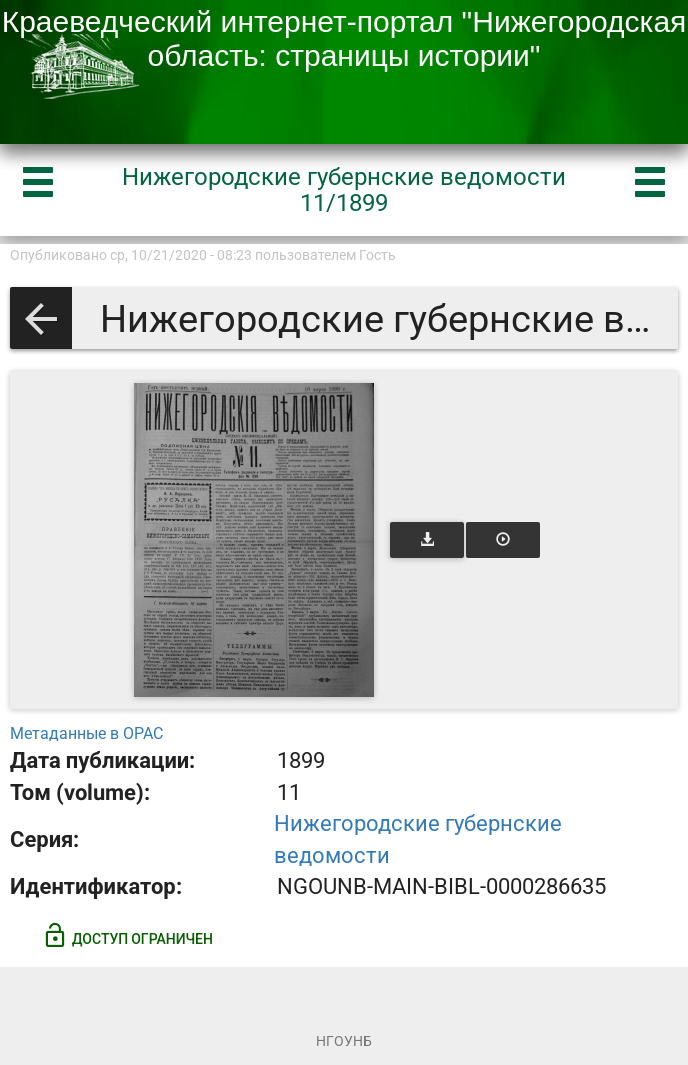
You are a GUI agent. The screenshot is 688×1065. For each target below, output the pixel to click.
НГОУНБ (344, 1041)
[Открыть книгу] (254, 540)
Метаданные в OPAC (86, 733)
